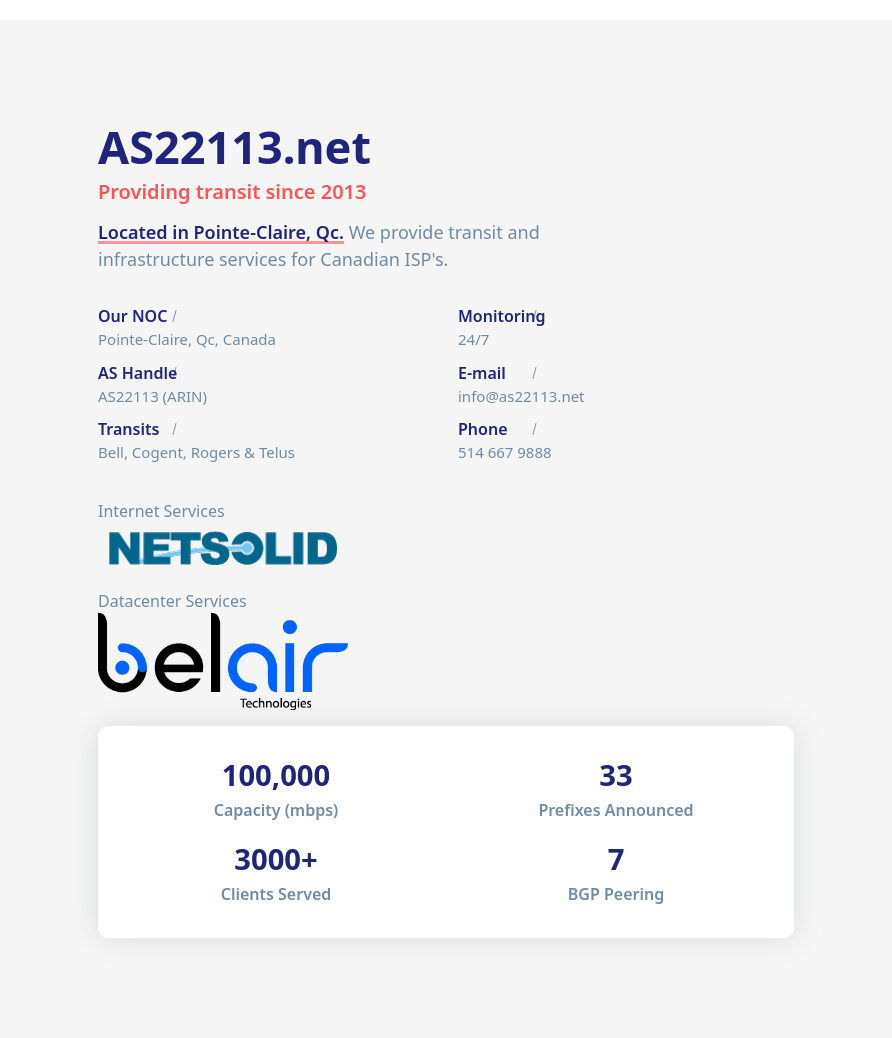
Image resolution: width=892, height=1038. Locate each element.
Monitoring (502, 316)
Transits (128, 429)
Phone (483, 429)
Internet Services (161, 511)
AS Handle (137, 373)
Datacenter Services (172, 601)
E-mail (482, 373)
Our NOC (132, 316)
